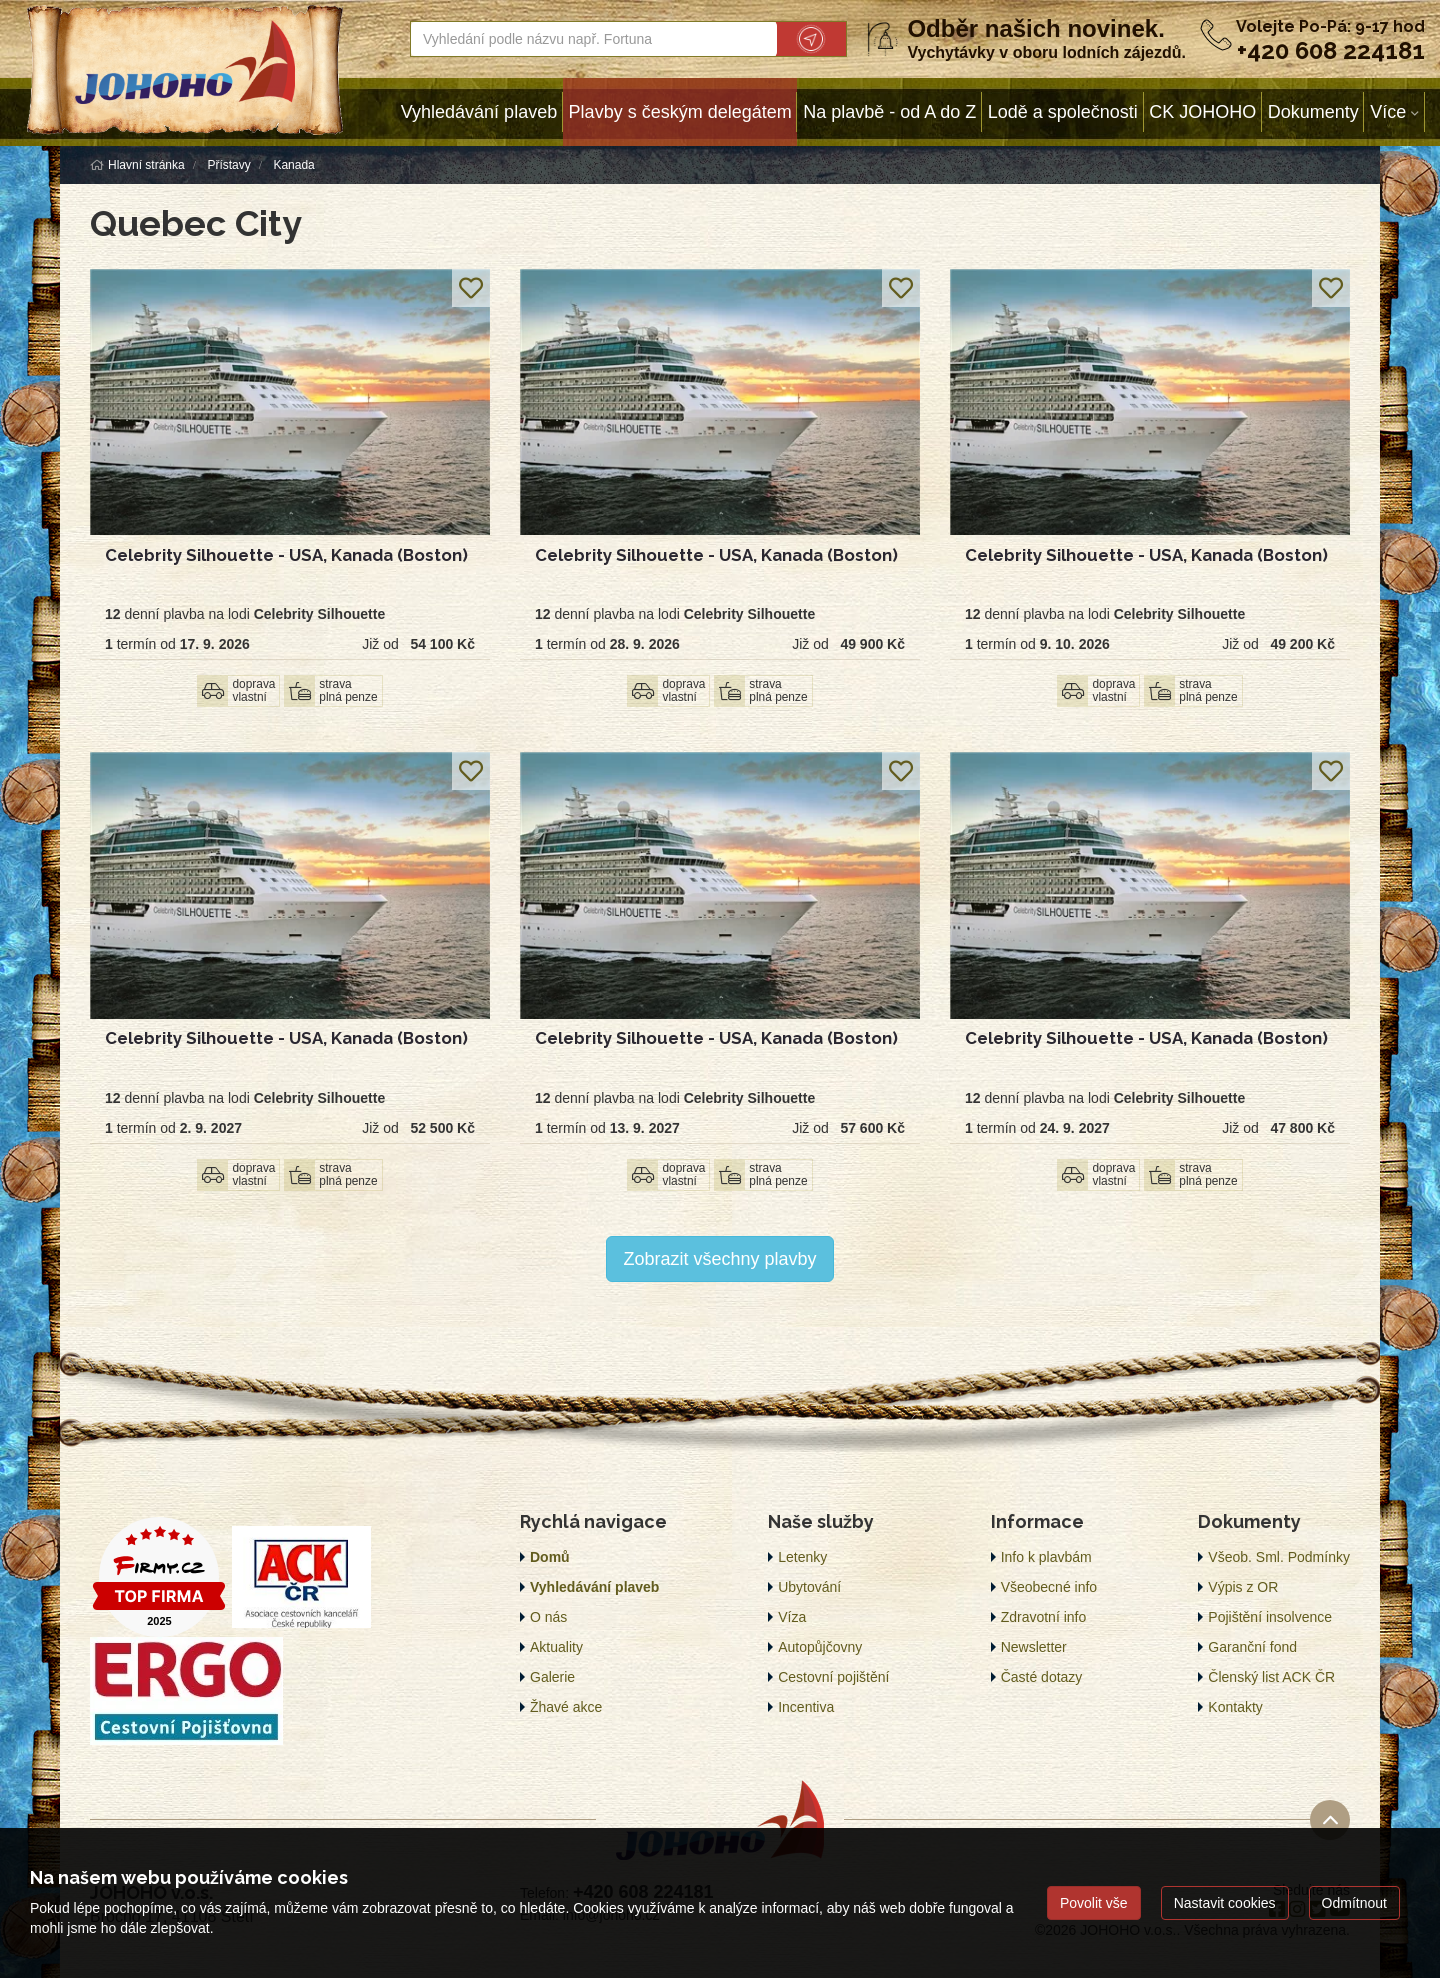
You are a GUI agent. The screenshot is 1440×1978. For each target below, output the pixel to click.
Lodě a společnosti (1063, 112)
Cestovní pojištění (833, 1677)
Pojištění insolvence (1270, 1617)
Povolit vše (1094, 1903)
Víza (792, 1617)
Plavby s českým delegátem (680, 112)
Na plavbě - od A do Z (889, 112)
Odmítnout (1354, 1903)
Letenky (802, 1557)
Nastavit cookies (1225, 1903)
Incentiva (806, 1707)
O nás (548, 1617)
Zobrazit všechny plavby (719, 1259)
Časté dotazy (1042, 1677)
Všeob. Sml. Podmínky (1279, 1557)
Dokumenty (1313, 112)
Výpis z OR (1243, 1587)
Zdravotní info (1044, 1617)
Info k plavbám (1046, 1557)
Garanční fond (1252, 1647)
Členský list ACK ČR (1271, 1677)
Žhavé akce (566, 1707)
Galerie (552, 1677)
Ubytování (809, 1587)
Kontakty (1235, 1707)
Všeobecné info (1049, 1587)
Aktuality (556, 1647)
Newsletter (1034, 1647)
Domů (550, 1557)
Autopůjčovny (820, 1647)
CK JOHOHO (1202, 112)
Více (1388, 112)
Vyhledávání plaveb (479, 112)
